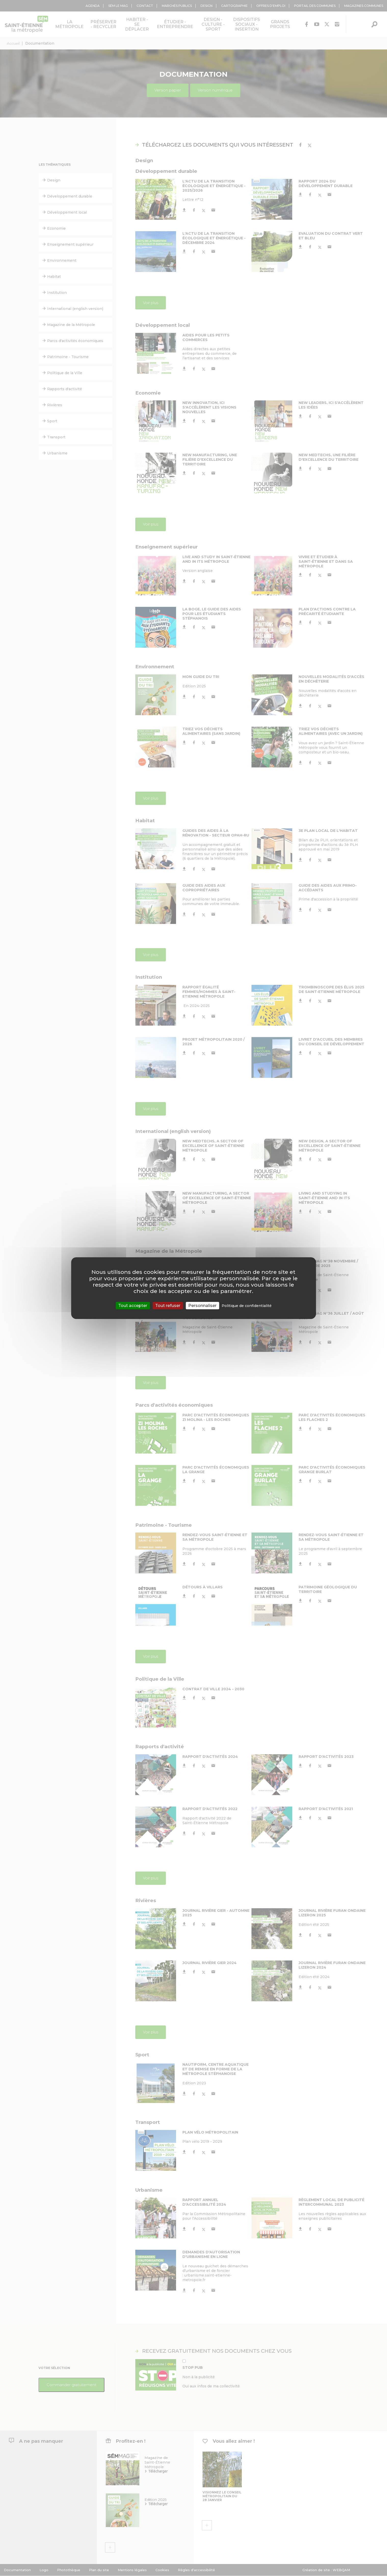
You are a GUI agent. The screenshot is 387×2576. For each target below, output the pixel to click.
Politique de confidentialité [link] (247, 1305)
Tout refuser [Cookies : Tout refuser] (167, 1305)
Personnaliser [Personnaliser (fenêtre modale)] (202, 1305)
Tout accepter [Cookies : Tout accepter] (132, 1305)
